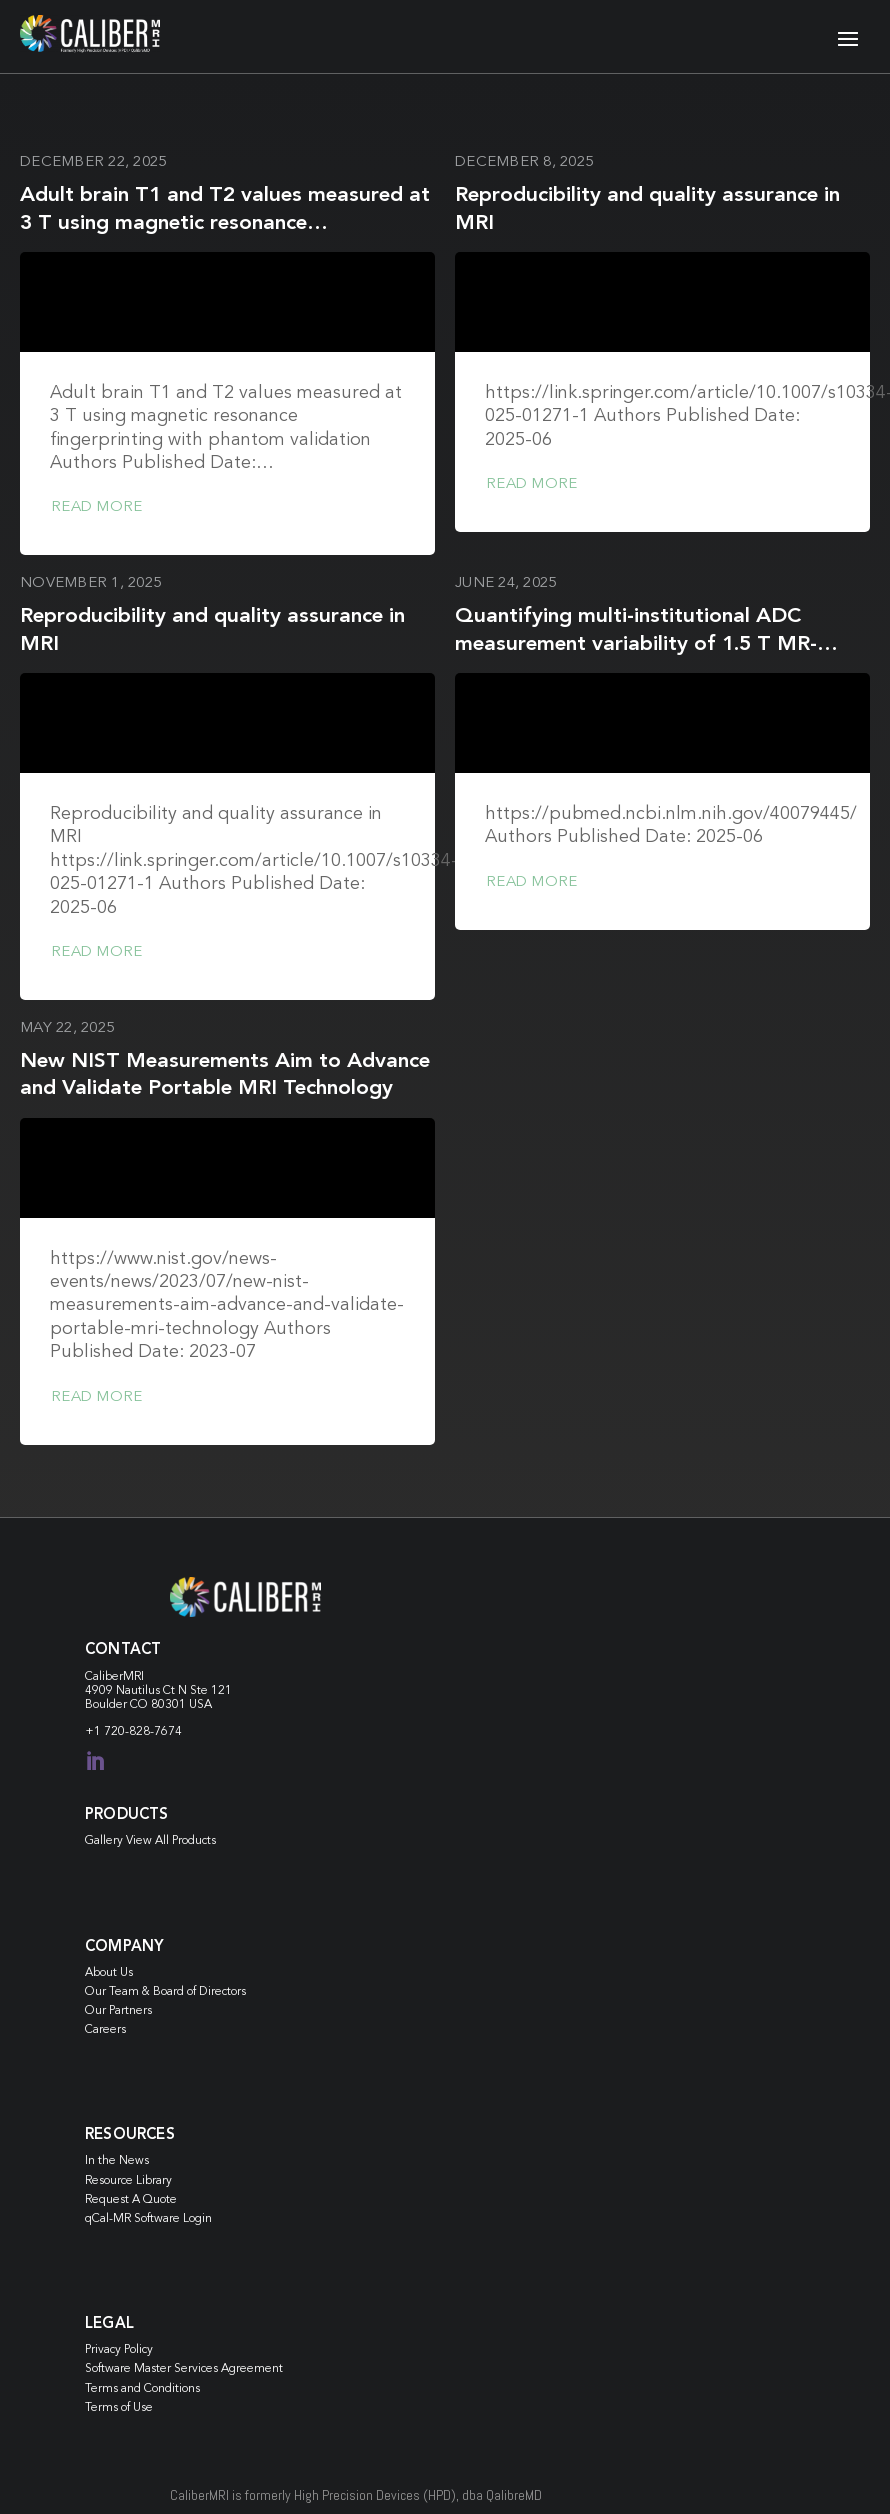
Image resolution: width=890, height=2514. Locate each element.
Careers (105, 2030)
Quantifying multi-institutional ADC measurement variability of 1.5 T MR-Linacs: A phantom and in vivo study (636, 644)
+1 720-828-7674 (133, 1732)
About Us (109, 1973)
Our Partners (118, 2011)
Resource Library (128, 2181)
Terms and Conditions (142, 2389)
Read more (96, 507)
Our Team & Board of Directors (165, 1992)
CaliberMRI (114, 1677)
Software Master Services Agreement (184, 2369)
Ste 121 (211, 1691)
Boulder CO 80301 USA (148, 1705)
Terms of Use (119, 2408)
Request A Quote (131, 2200)
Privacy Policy (119, 2350)
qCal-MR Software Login (148, 2219)
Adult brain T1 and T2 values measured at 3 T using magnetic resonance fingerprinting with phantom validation (225, 223)
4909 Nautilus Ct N (137, 1691)
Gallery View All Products (150, 1841)
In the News (117, 2161)
